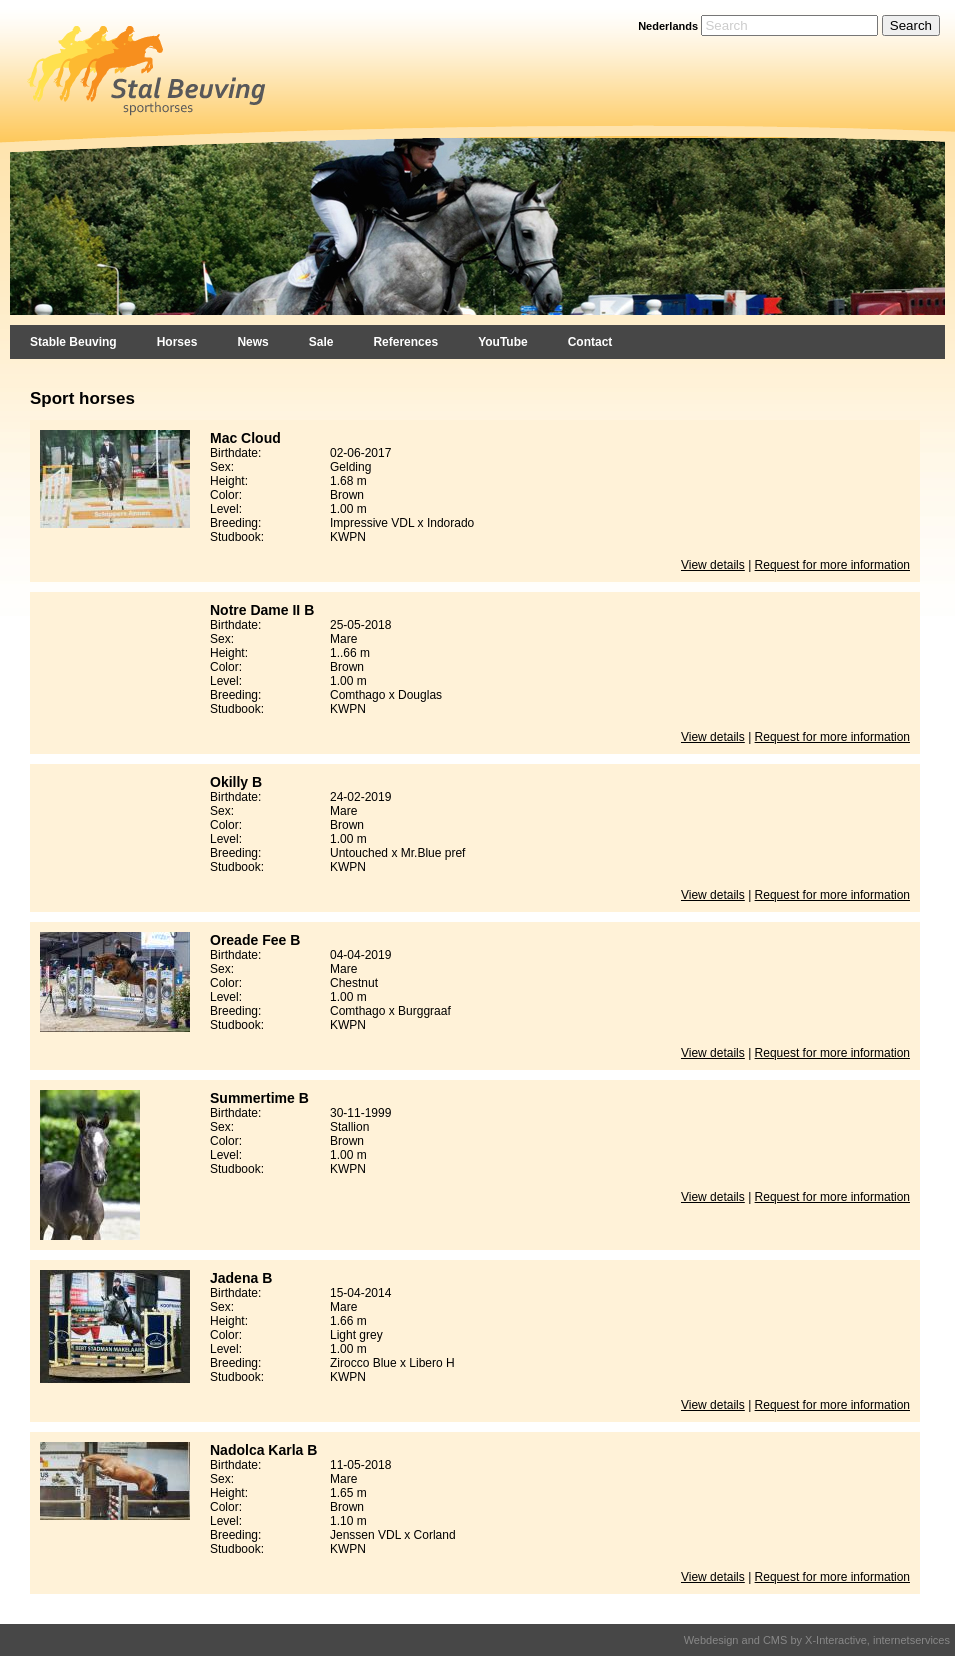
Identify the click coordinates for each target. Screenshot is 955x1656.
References (405, 342)
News (252, 342)
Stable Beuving (73, 342)
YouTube (503, 342)
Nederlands (668, 26)
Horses (177, 342)
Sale (321, 342)
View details (713, 565)
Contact (590, 342)
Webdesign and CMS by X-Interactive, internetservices (817, 1640)
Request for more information (832, 565)
